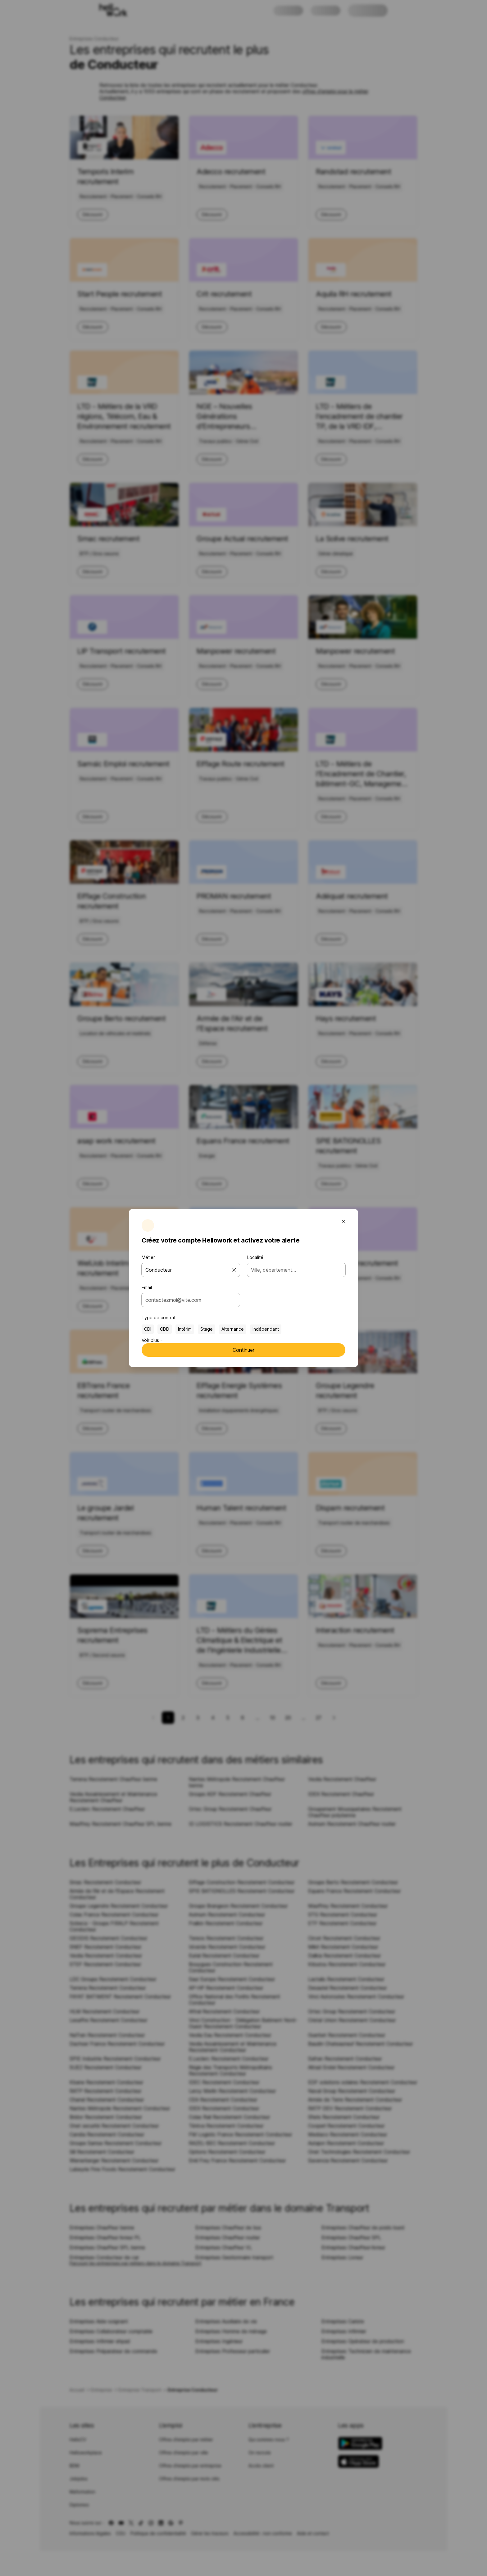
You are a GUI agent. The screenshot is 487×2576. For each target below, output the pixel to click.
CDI (147, 1329)
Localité (255, 1257)
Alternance (232, 1329)
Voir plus (152, 1340)
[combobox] (189, 1300)
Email (147, 1287)
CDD (164, 1329)
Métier (148, 1257)
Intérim (185, 1329)
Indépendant (266, 1329)
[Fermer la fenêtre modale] (343, 1222)
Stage (206, 1329)
